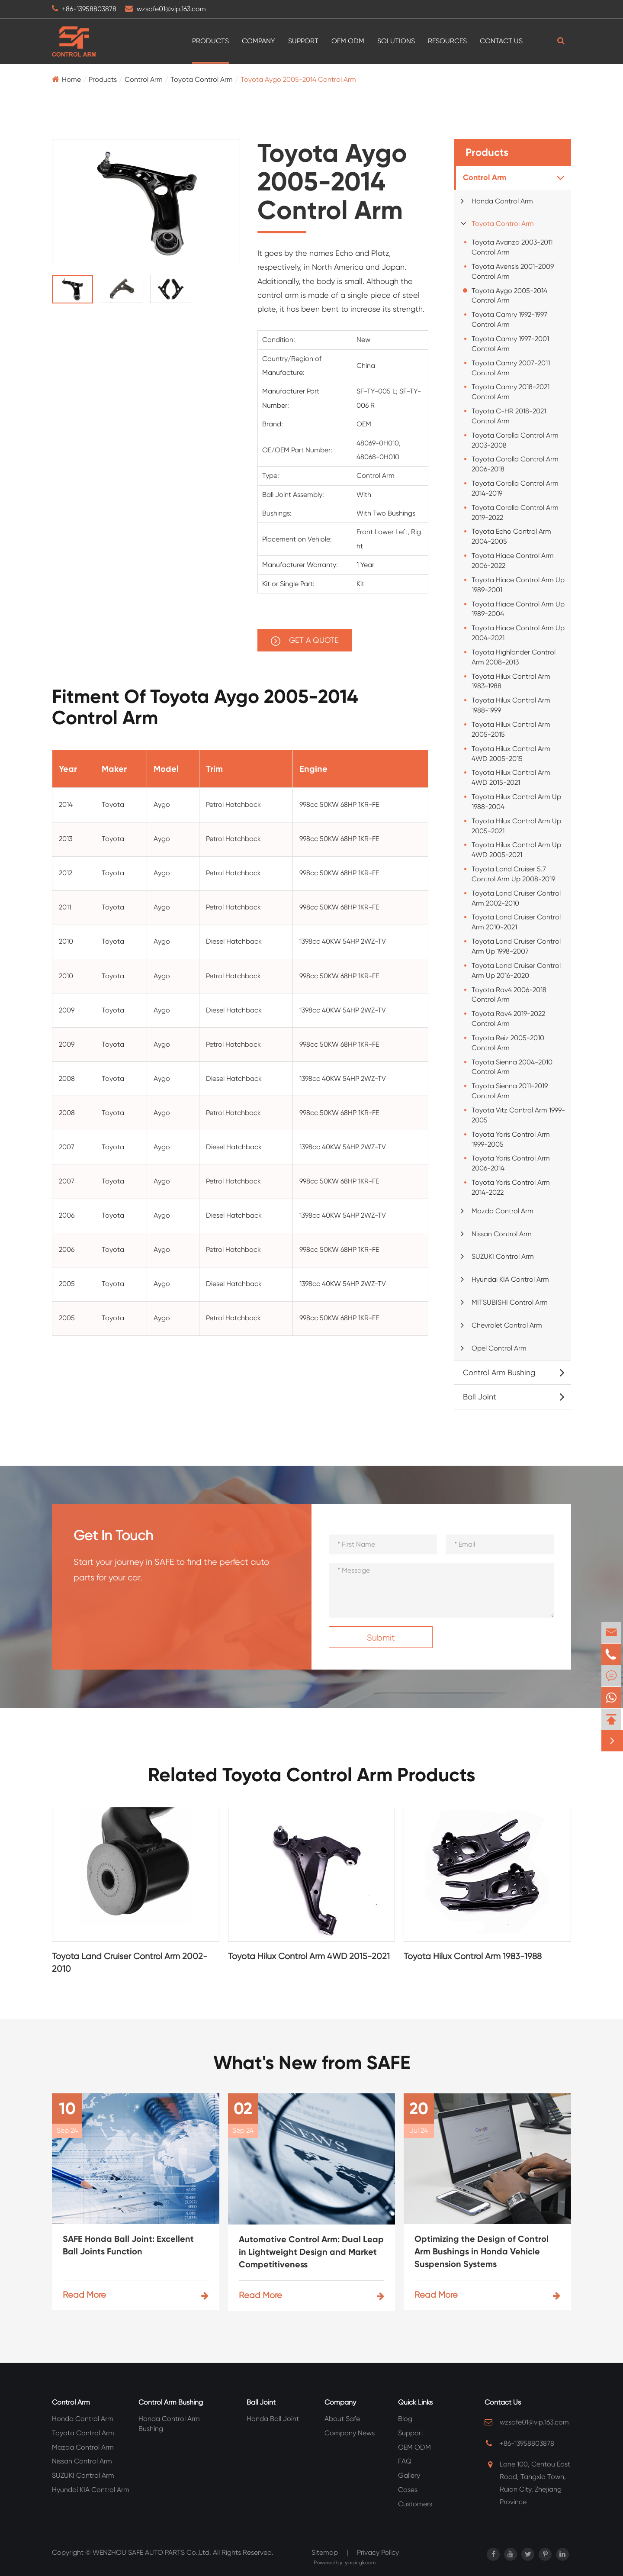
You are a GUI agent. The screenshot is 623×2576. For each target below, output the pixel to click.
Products (210, 41)
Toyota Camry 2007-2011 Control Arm (511, 368)
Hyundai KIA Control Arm (510, 1279)
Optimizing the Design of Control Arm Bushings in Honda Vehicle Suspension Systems (481, 2251)
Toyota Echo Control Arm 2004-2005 (511, 536)
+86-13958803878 (89, 9)
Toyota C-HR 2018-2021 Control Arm (509, 416)
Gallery (409, 2475)
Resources (447, 41)
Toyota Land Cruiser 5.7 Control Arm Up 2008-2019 (513, 874)
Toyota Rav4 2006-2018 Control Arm (509, 995)
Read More (136, 2295)
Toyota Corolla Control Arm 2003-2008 (515, 440)
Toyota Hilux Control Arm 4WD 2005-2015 (511, 754)
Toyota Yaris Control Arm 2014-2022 (511, 1187)
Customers (415, 2504)
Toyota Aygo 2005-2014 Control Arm (298, 79)
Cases (407, 2490)
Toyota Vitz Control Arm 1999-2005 (518, 1115)
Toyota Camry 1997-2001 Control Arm (510, 344)
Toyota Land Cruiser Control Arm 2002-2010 (516, 898)
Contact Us (501, 41)
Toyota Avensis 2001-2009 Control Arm (513, 271)
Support (303, 41)
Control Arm (144, 79)
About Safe (342, 2419)
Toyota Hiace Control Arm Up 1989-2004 (518, 609)
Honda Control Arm (502, 201)
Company (258, 41)
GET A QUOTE (305, 640)
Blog (405, 2419)
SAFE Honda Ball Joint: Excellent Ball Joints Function (128, 2245)
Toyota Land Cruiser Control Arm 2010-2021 (516, 922)
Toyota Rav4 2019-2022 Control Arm (508, 1018)
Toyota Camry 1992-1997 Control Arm (509, 319)
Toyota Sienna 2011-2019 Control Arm (510, 1091)
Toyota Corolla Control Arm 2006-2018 (515, 464)
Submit (381, 1638)
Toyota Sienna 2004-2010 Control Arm (512, 1067)
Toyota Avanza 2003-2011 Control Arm (512, 247)
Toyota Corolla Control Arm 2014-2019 (515, 488)
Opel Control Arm (499, 1348)
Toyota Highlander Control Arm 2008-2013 (514, 657)
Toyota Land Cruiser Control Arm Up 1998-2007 (516, 946)
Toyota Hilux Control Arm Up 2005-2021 (516, 826)
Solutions (396, 41)
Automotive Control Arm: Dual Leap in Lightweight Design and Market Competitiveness (311, 2251)
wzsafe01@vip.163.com (171, 9)
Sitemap (325, 2552)
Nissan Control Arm (502, 1234)
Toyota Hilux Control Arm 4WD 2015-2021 (511, 777)
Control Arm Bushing (499, 1372)
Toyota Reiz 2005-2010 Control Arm (508, 1043)
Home (71, 79)
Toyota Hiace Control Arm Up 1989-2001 (518, 585)
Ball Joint (479, 1396)
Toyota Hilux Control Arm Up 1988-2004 (516, 802)
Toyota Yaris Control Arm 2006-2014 (511, 1163)
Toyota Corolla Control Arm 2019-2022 (515, 512)
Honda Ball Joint (273, 2419)
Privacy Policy (378, 2552)
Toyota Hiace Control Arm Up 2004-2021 (518, 633)
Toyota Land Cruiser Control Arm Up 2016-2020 (516, 970)
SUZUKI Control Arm (503, 1256)
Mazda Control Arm (502, 1211)
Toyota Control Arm (201, 79)
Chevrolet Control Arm (507, 1325)
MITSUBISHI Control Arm (510, 1302)
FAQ (404, 2461)
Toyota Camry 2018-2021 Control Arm (510, 392)
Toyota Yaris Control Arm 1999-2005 (511, 1139)
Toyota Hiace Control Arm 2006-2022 (513, 560)
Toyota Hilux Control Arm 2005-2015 (511, 729)
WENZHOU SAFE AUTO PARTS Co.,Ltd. (152, 2552)
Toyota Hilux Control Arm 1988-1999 (511, 705)
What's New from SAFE (311, 2062)
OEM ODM (347, 41)
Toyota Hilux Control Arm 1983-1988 (511, 681)
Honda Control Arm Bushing (169, 2424)
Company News (349, 2433)
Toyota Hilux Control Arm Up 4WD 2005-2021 (516, 850)
